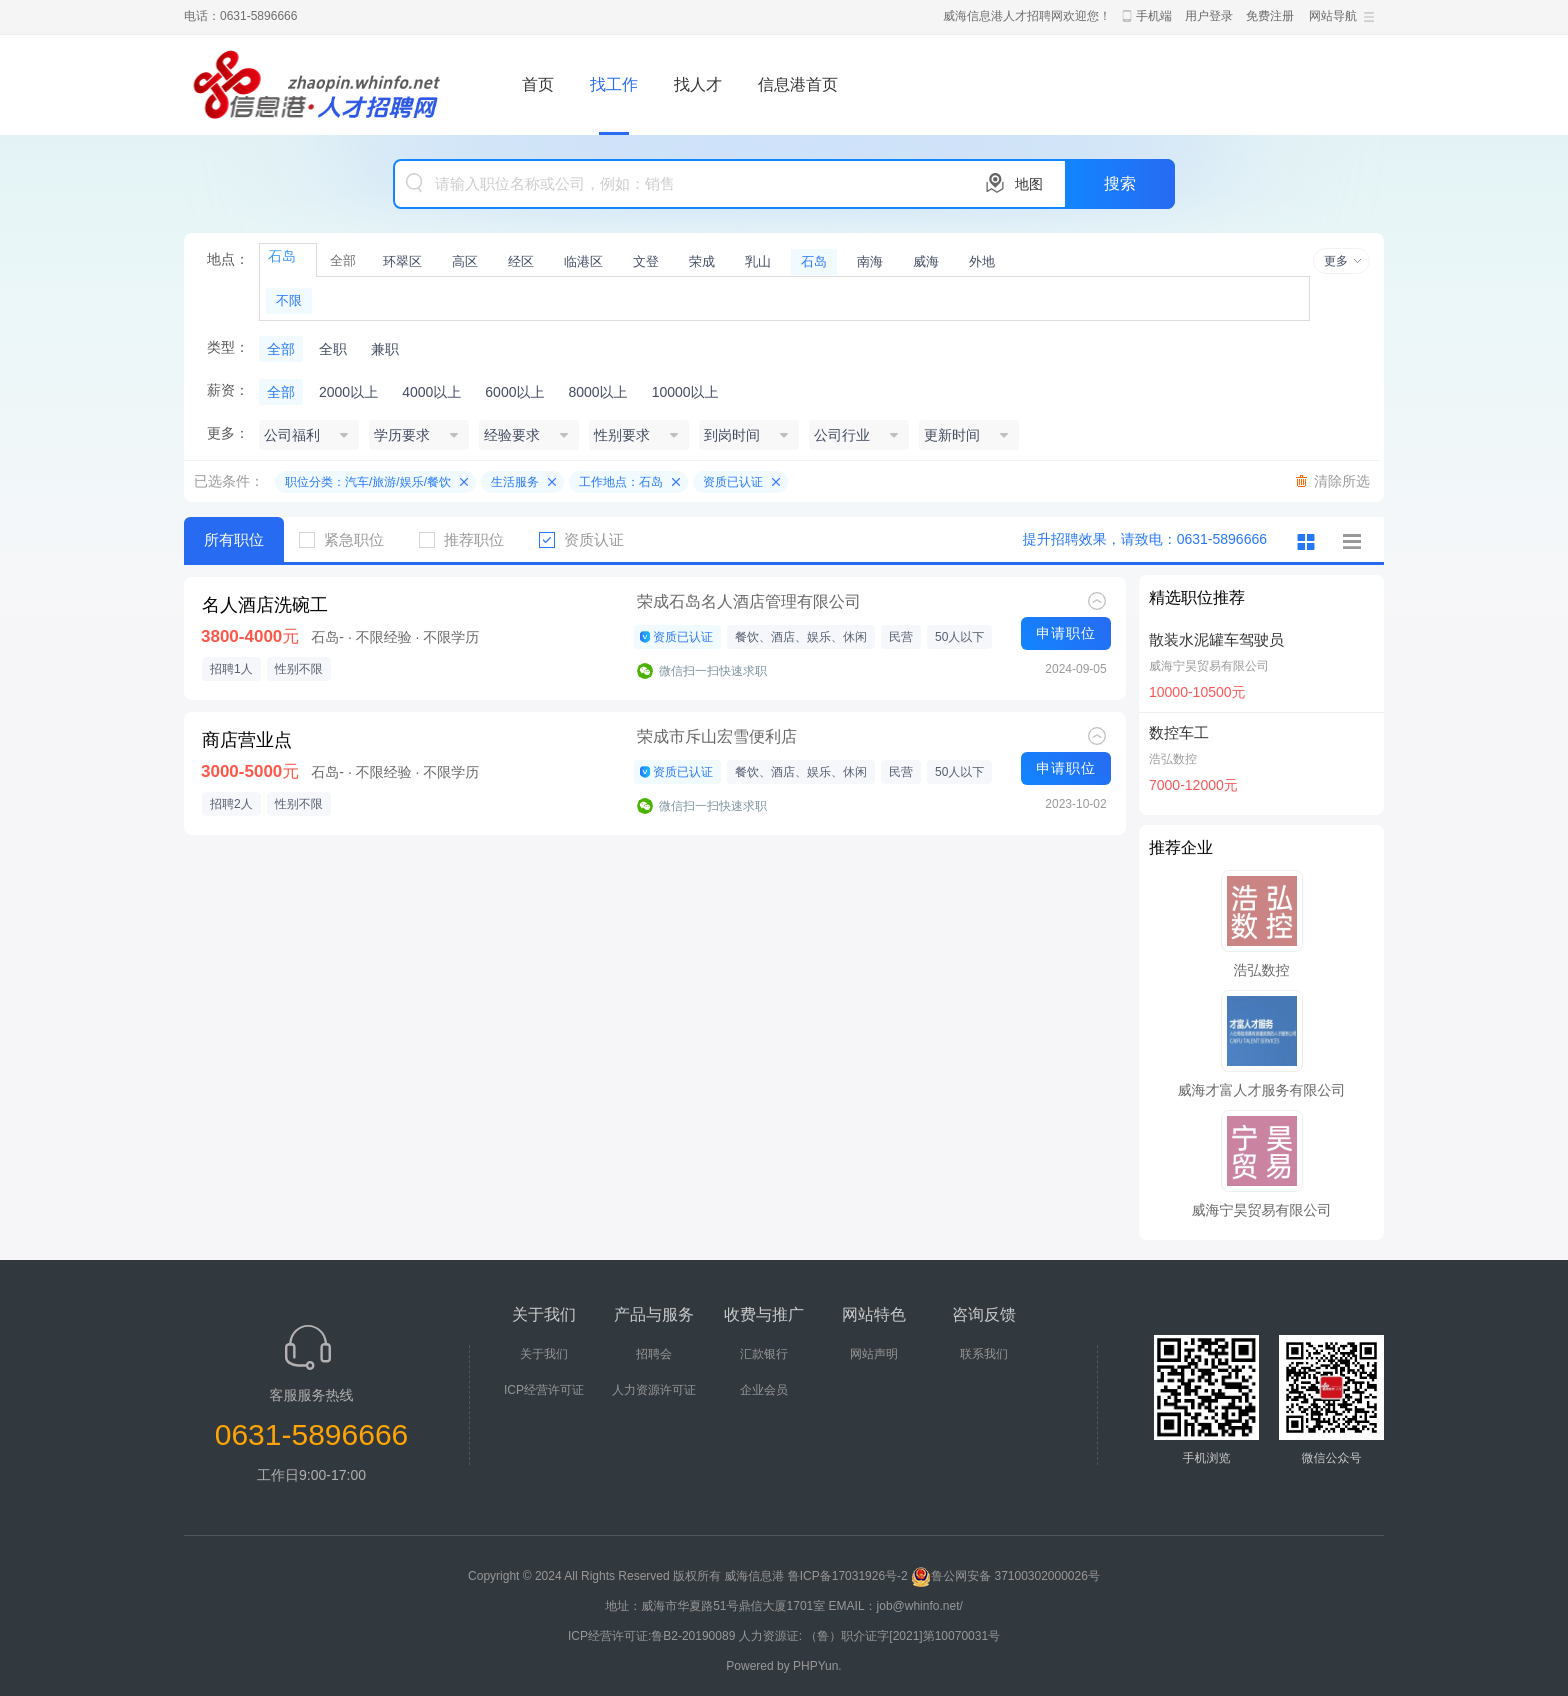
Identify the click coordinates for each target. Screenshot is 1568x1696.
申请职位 (1066, 633)
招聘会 (654, 1354)
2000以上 (348, 392)
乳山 (758, 261)
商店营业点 (247, 740)
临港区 (583, 261)
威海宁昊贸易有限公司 (1209, 666)
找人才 (698, 84)
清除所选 (1342, 481)
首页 (538, 84)
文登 (646, 261)
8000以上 (597, 392)
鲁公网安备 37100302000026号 (1005, 1576)
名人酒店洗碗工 (265, 605)
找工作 (614, 84)
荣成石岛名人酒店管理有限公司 (749, 601)
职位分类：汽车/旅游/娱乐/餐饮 (368, 482)
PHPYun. (817, 1666)
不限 (289, 300)
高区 (465, 261)
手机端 (1154, 16)
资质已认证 (733, 482)
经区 (521, 261)
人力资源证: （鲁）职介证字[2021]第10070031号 (869, 1636)
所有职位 (234, 539)
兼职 (385, 349)
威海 (926, 261)
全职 (333, 349)
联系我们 (984, 1354)
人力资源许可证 (654, 1390)
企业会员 (764, 1390)
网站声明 (874, 1354)
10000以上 (685, 392)
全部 (343, 260)
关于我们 (544, 1354)
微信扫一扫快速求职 (713, 671)
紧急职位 (349, 539)
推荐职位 (469, 539)
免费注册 (1270, 16)
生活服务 (515, 482)
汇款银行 (764, 1354)
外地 (982, 261)
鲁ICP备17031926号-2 (848, 1576)
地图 (1029, 184)
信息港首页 (798, 84)
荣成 (702, 261)
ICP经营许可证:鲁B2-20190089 (653, 1636)
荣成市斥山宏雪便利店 (717, 736)
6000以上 (514, 392)
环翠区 (402, 261)
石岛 (814, 261)
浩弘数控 (1173, 759)
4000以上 (431, 392)
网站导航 (1333, 16)
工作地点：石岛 (621, 482)
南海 (870, 261)
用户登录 (1209, 16)
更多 (1336, 261)
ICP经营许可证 (544, 1390)
